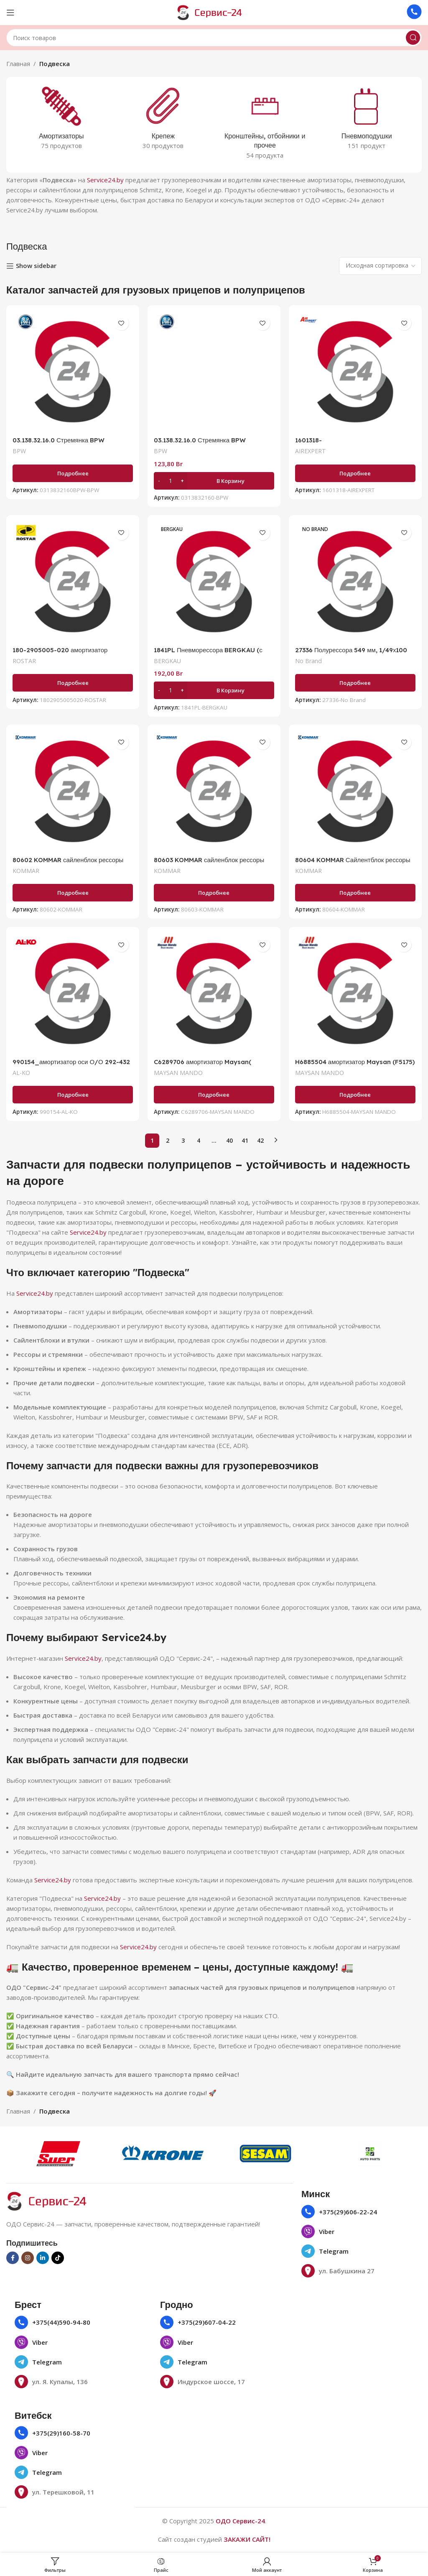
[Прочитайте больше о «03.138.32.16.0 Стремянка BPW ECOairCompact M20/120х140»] (73, 473)
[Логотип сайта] (214, 12)
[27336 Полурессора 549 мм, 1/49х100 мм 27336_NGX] (355, 581)
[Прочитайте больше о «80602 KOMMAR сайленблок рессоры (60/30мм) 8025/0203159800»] (73, 892)
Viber (326, 2231)
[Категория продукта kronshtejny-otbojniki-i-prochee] (265, 124)
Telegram (334, 2251)
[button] (214, 480)
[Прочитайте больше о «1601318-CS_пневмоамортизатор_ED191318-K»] (355, 473)
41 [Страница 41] (245, 1140)
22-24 (368, 2212)
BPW (19, 451)
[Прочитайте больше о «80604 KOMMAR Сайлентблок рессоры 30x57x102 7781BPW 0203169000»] (355, 892)
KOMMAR (26, 871)
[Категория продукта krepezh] (163, 120)
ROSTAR (24, 661)
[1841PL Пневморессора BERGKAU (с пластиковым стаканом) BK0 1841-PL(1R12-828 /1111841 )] (214, 581)
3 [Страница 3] (183, 1140)
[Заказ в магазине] (380, 266)
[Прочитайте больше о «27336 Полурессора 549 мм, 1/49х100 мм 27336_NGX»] (355, 683)
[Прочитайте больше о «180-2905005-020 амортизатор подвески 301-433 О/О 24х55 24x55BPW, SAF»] (73, 683)
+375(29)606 (338, 2212)
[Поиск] (214, 37)
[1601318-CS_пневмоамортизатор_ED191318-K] (355, 371)
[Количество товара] (170, 480)
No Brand (308, 661)
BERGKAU (167, 661)
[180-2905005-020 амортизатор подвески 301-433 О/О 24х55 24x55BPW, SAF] (73, 581)
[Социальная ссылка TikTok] (57, 2258)
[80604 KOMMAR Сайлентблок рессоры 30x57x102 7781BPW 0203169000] (355, 791)
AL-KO (21, 1073)
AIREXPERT (310, 451)
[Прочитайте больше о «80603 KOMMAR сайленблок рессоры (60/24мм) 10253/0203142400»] (214, 892)
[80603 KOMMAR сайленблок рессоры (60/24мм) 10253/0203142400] (214, 791)
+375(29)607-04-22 (207, 2322)
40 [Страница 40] (229, 1140)
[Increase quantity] (182, 480)
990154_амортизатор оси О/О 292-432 (71, 1062)
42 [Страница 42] (260, 1140)
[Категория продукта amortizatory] (61, 120)
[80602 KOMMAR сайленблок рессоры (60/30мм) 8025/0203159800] (73, 791)
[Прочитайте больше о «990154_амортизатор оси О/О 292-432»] (73, 1095)
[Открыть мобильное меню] (10, 12)
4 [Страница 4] (198, 1140)
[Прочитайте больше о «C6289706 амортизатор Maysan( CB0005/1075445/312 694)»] (214, 1095)
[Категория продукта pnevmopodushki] (367, 120)
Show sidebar (36, 266)
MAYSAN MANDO (178, 1073)
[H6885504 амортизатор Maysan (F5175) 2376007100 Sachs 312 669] (355, 993)
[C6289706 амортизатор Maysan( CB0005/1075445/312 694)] (214, 993)
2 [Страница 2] (167, 1140)
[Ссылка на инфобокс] (414, 12)
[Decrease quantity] (159, 480)
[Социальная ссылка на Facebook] (12, 2258)
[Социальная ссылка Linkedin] (42, 2258)
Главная (18, 63)
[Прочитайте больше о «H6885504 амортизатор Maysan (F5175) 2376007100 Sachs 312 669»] (355, 1095)
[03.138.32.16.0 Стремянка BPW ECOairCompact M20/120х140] (73, 371)
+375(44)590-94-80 (61, 2322)
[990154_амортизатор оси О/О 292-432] (73, 993)
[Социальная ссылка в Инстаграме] (27, 2258)
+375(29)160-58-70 (61, 2433)
